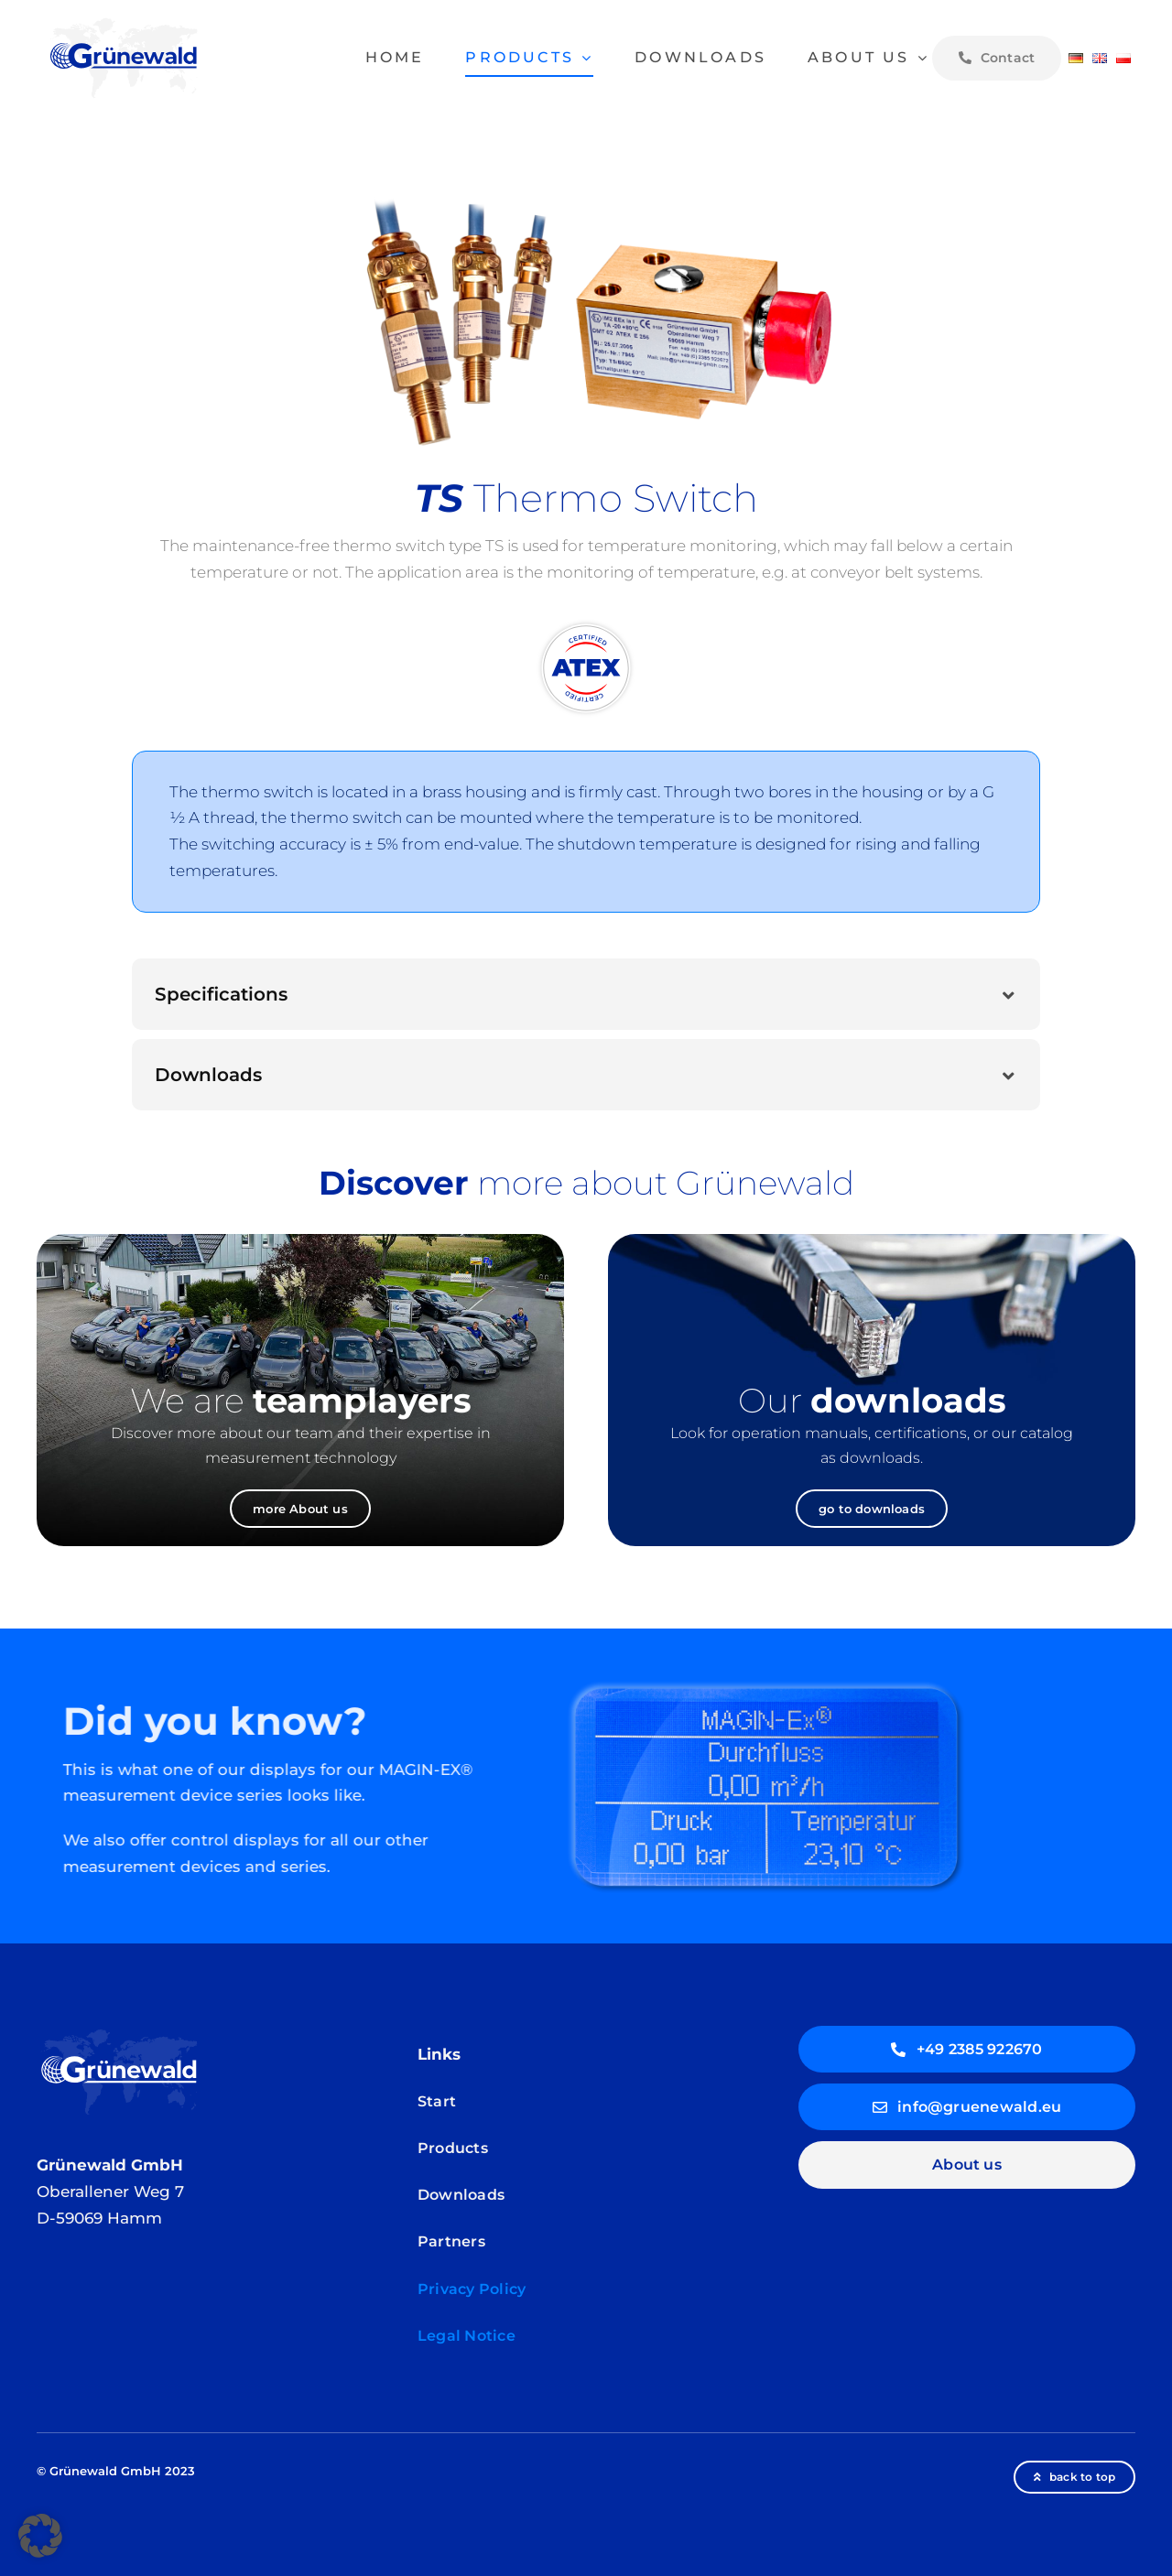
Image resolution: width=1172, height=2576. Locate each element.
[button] (586, 994)
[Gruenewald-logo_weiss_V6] (119, 2033)
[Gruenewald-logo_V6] (123, 22)
